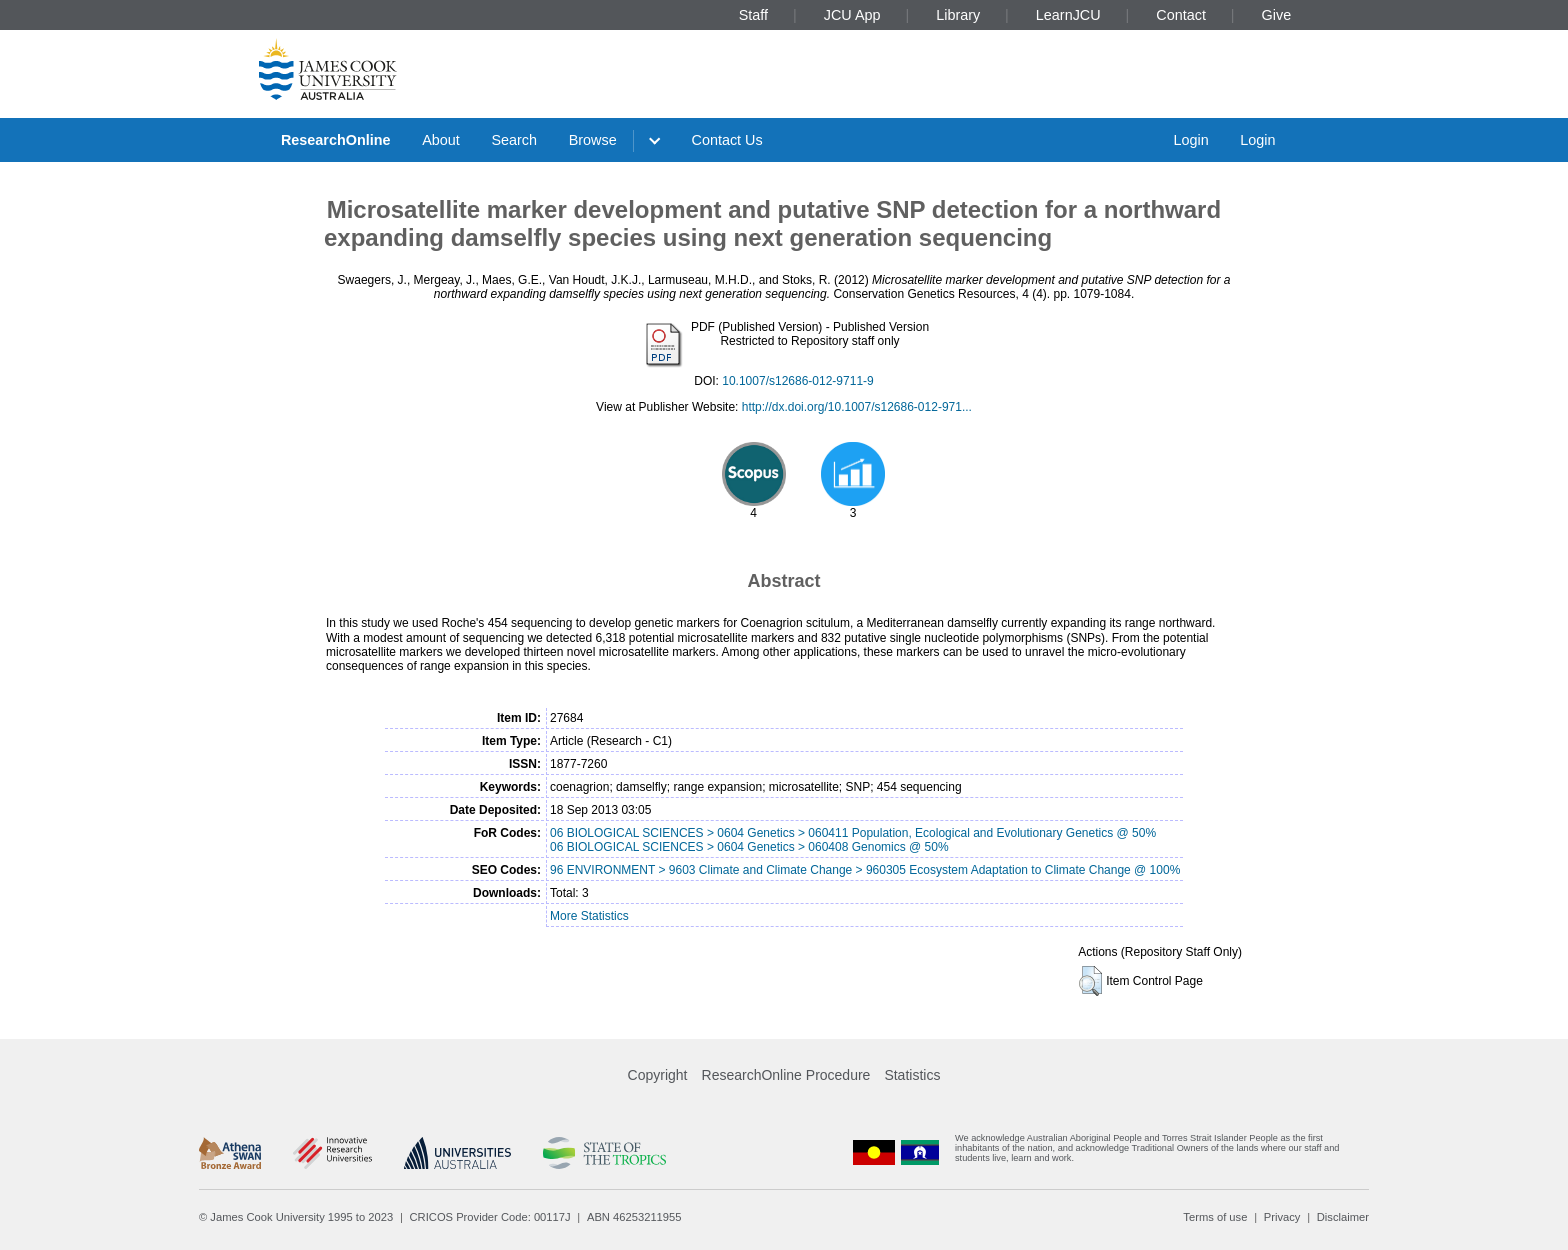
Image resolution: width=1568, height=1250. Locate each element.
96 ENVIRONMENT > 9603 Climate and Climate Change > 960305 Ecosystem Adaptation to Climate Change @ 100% (865, 870)
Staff (753, 15)
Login (1190, 140)
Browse (593, 140)
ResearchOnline (336, 140)
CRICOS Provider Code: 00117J (490, 1217)
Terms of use (1215, 1217)
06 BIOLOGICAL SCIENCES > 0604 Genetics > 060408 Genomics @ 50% (749, 847)
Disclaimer (1343, 1217)
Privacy (1282, 1217)
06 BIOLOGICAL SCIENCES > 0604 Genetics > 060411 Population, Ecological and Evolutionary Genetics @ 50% (853, 833)
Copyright (658, 1075)
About (441, 140)
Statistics (912, 1075)
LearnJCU (1068, 15)
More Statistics (589, 916)
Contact (1181, 15)
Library (958, 15)
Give (1277, 15)
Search (514, 140)
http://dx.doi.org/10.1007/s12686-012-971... (857, 407)
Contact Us (727, 140)
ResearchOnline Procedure (786, 1075)
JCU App (852, 15)
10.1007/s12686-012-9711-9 (797, 381)
